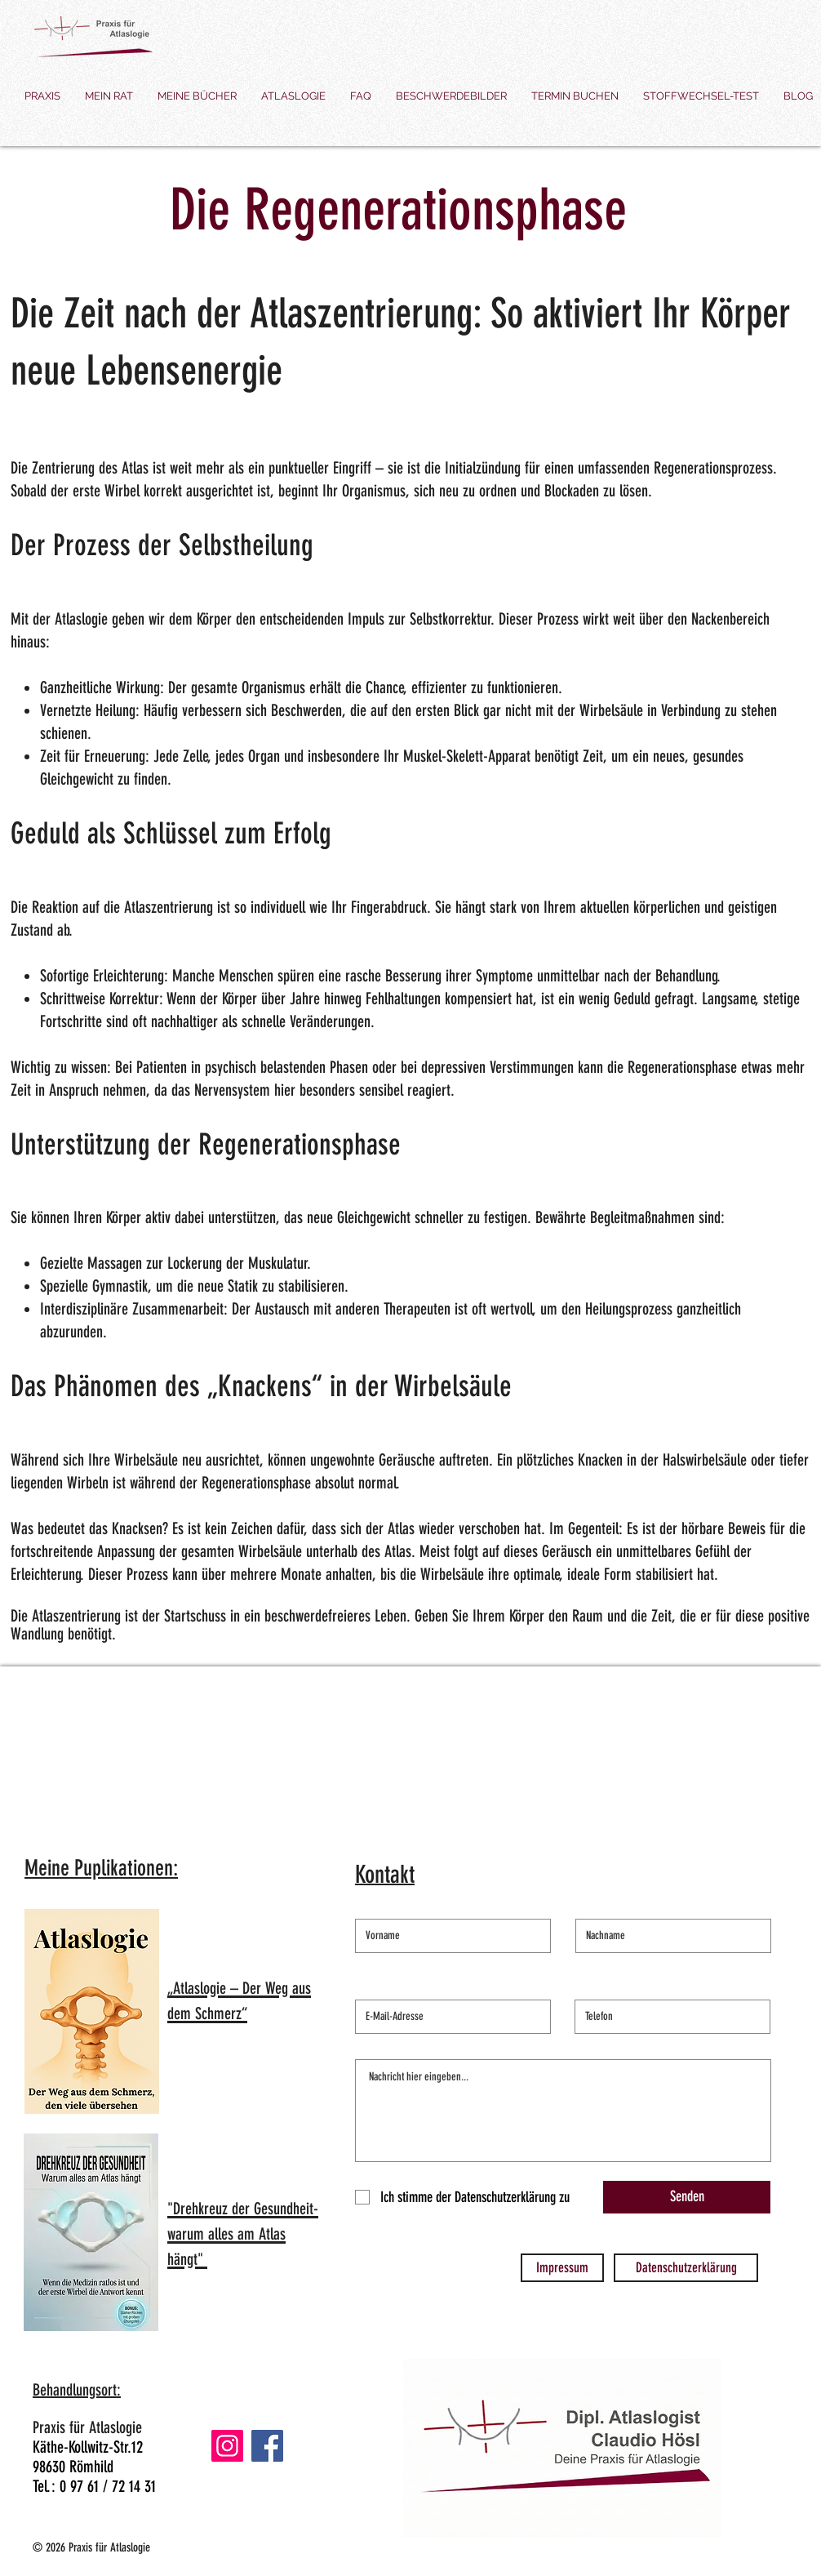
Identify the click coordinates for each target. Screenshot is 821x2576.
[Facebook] (267, 2446)
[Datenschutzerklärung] (686, 2267)
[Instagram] (227, 2446)
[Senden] (686, 2197)
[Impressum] (562, 2267)
